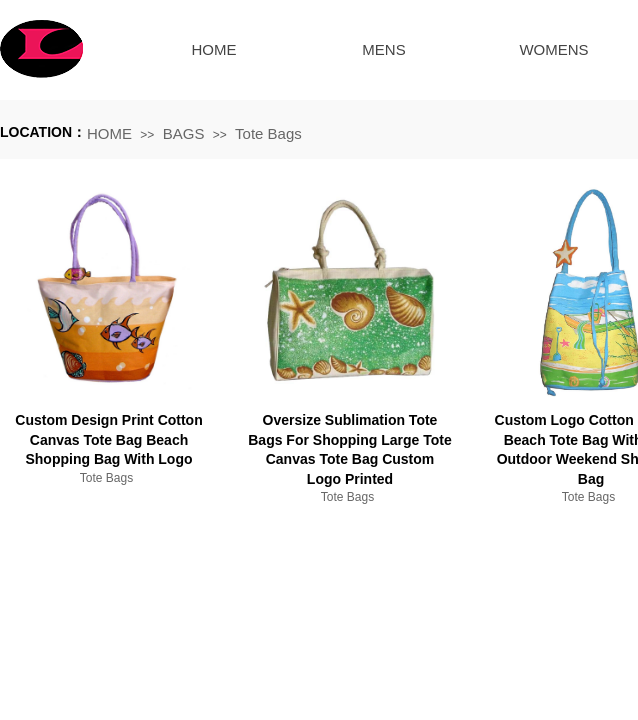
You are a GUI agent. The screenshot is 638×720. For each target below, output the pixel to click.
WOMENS (553, 49)
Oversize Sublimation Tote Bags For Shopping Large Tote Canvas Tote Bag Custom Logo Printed (350, 449)
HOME (214, 49)
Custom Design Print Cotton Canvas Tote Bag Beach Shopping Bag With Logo (108, 439)
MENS (383, 49)
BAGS (184, 133)
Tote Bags (268, 133)
